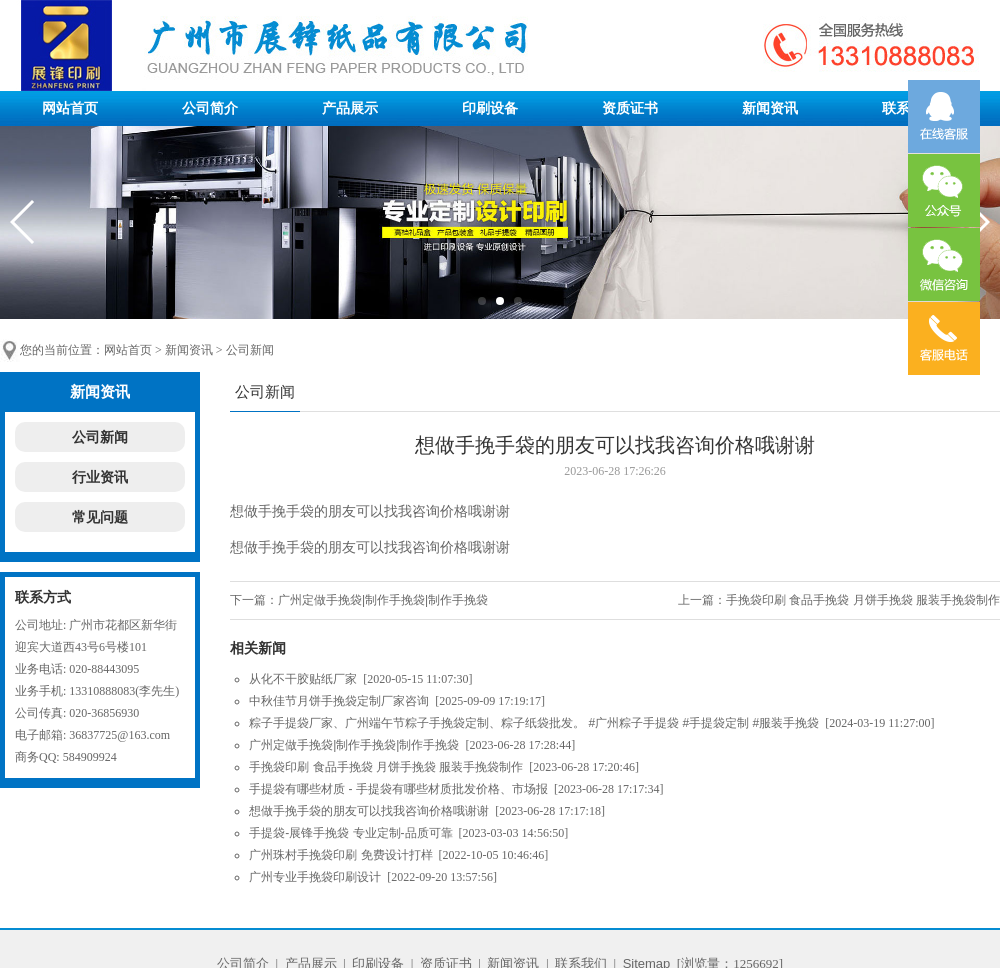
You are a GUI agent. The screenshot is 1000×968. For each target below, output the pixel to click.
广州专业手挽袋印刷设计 (315, 877)
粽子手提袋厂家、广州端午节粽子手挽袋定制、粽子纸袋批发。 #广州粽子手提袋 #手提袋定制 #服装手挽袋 (534, 723)
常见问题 (100, 517)
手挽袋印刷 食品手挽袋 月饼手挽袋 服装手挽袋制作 (863, 600)
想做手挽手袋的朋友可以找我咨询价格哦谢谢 (369, 811)
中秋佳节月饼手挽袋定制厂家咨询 (339, 701)
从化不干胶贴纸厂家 (303, 679)
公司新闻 (250, 350)
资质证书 (630, 108)
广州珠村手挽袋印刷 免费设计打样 (340, 855)
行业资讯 (100, 477)
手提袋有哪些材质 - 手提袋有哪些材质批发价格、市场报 (398, 789)
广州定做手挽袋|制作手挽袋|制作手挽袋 (383, 600)
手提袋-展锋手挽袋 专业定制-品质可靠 (350, 833)
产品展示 (350, 108)
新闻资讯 (770, 108)
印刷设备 (490, 108)
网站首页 (70, 108)
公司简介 (210, 108)
